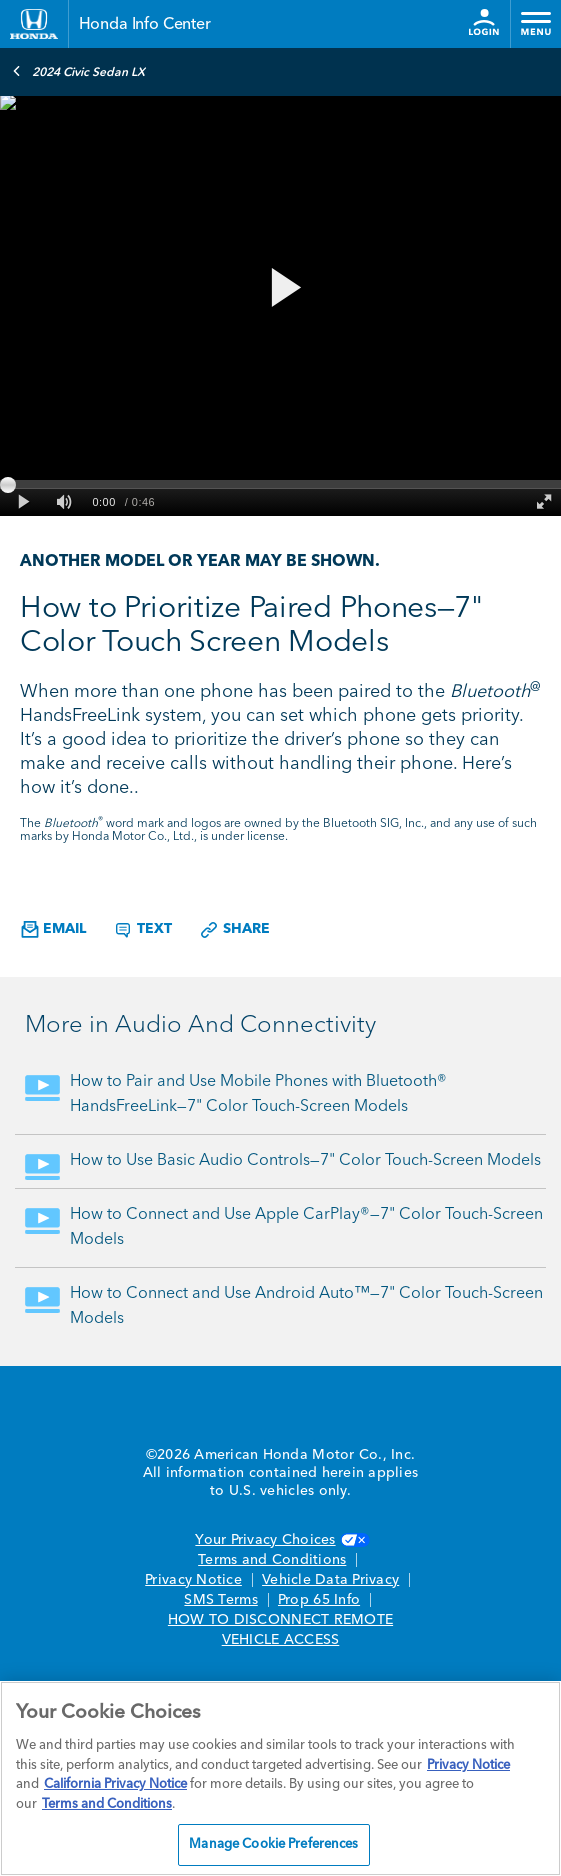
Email (53, 929)
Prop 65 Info (319, 1600)
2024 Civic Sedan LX (78, 71)
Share (234, 930)
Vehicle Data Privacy (330, 1580)
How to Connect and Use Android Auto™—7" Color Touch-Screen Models (306, 1306)
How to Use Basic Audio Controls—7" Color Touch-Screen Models (305, 1161)
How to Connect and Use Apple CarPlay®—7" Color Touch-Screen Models (306, 1227)
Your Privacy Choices (280, 1540)
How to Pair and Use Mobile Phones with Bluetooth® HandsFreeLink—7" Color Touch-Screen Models (258, 1094)
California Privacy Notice (115, 1784)
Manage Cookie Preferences (273, 1844)
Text (142, 930)
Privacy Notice (193, 1580)
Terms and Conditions (272, 1560)
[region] (280, 1778)
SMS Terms (220, 1600)
